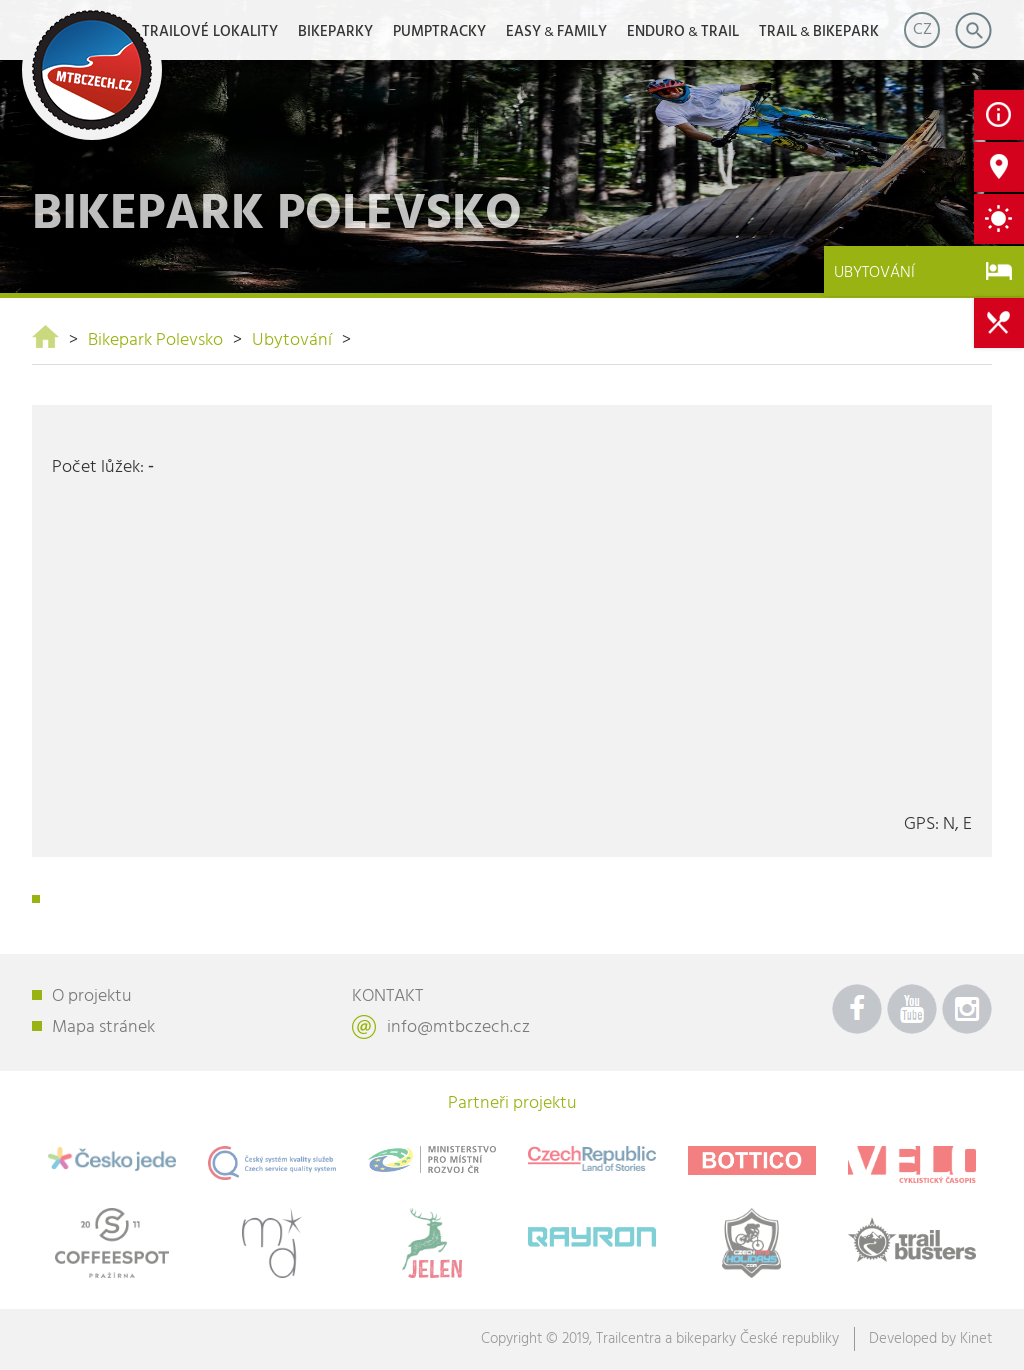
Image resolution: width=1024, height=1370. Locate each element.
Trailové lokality (210, 32)
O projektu (92, 996)
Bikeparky (335, 32)
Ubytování (292, 340)
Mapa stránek (103, 1027)
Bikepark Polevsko (155, 340)
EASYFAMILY (556, 32)
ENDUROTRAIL (683, 32)
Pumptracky (439, 32)
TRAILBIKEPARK (819, 32)
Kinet (976, 1339)
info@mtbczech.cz (458, 1027)
